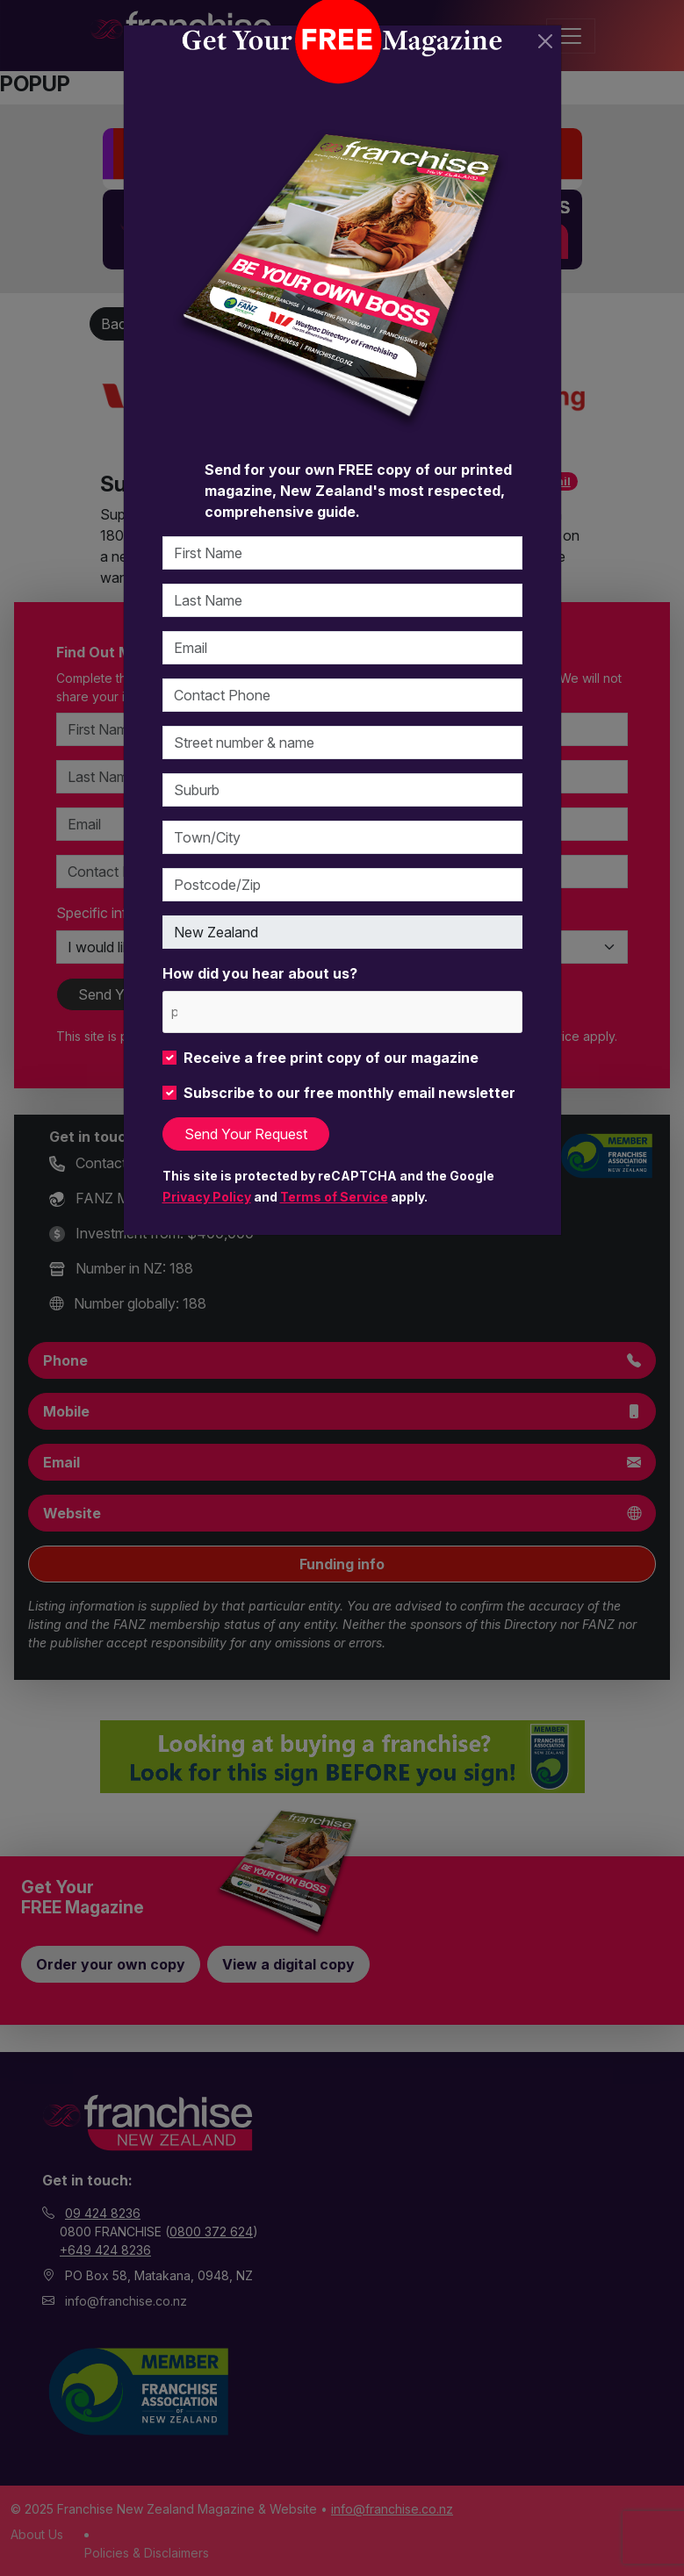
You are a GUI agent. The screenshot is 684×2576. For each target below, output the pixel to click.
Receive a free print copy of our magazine (331, 1057)
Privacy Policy (206, 1196)
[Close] (545, 41)
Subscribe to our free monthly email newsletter (349, 1092)
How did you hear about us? (259, 973)
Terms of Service (334, 1196)
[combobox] (342, 1011)
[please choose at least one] (173, 1011)
